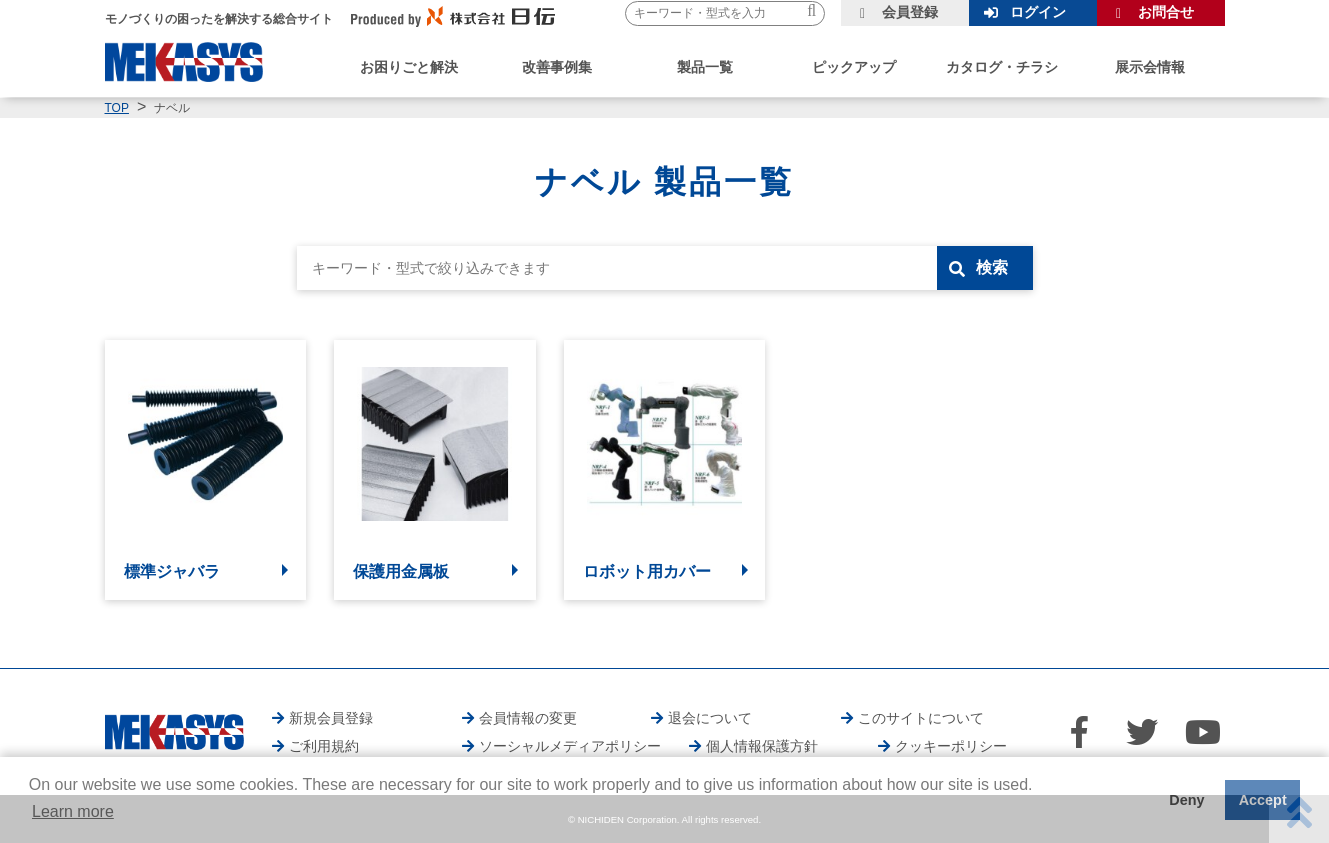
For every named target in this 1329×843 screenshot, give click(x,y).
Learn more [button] (73, 811)
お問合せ (1166, 12)
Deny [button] (1186, 800)
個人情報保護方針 (762, 746)
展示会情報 (1150, 67)
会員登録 (910, 12)
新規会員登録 (331, 718)
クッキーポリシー (951, 746)
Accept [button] (1263, 800)
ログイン (1038, 12)
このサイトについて (921, 718)
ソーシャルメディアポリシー (570, 746)
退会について (710, 718)
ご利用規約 (324, 746)
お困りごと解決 (409, 67)
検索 (992, 267)
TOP (117, 108)
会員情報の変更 (528, 718)
